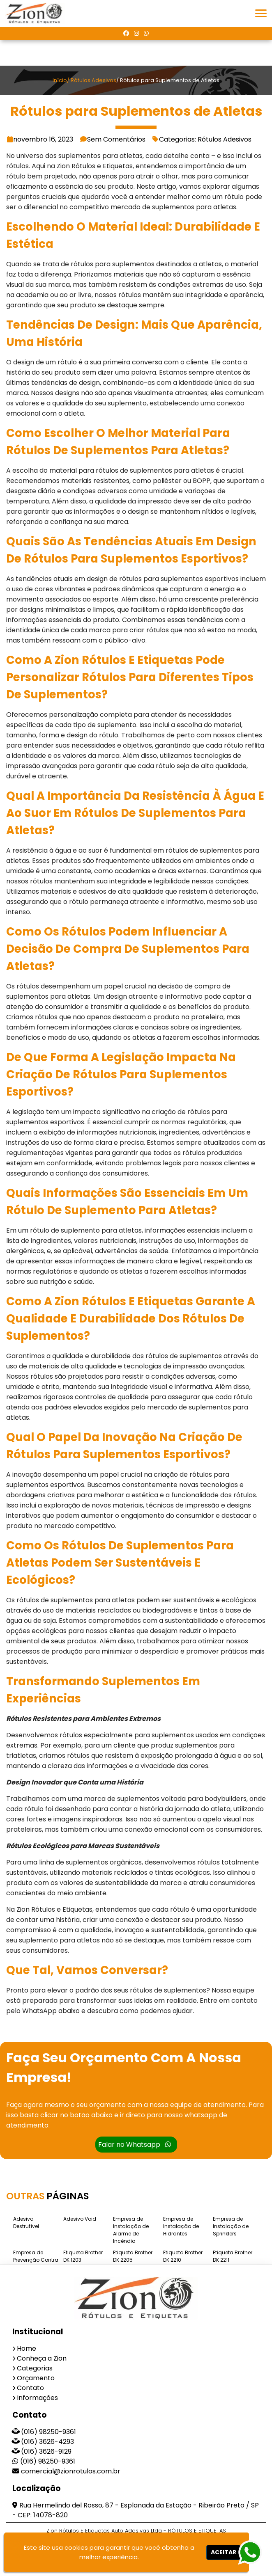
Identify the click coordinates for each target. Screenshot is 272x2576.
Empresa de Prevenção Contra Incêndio (35, 2260)
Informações (37, 2397)
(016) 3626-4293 (47, 2441)
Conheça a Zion (42, 2358)
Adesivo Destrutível (26, 2222)
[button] (261, 13)
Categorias (35, 2368)
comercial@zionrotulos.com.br (70, 2471)
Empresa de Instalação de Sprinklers (231, 2226)
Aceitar (223, 2552)
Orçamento (36, 2378)
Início (60, 80)
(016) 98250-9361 (48, 2431)
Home (26, 2348)
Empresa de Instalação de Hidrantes (181, 2226)
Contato (30, 2388)
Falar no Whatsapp (134, 2144)
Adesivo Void (79, 2218)
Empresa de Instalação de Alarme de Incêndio (131, 2229)
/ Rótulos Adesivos (91, 80)
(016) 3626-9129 (46, 2451)
